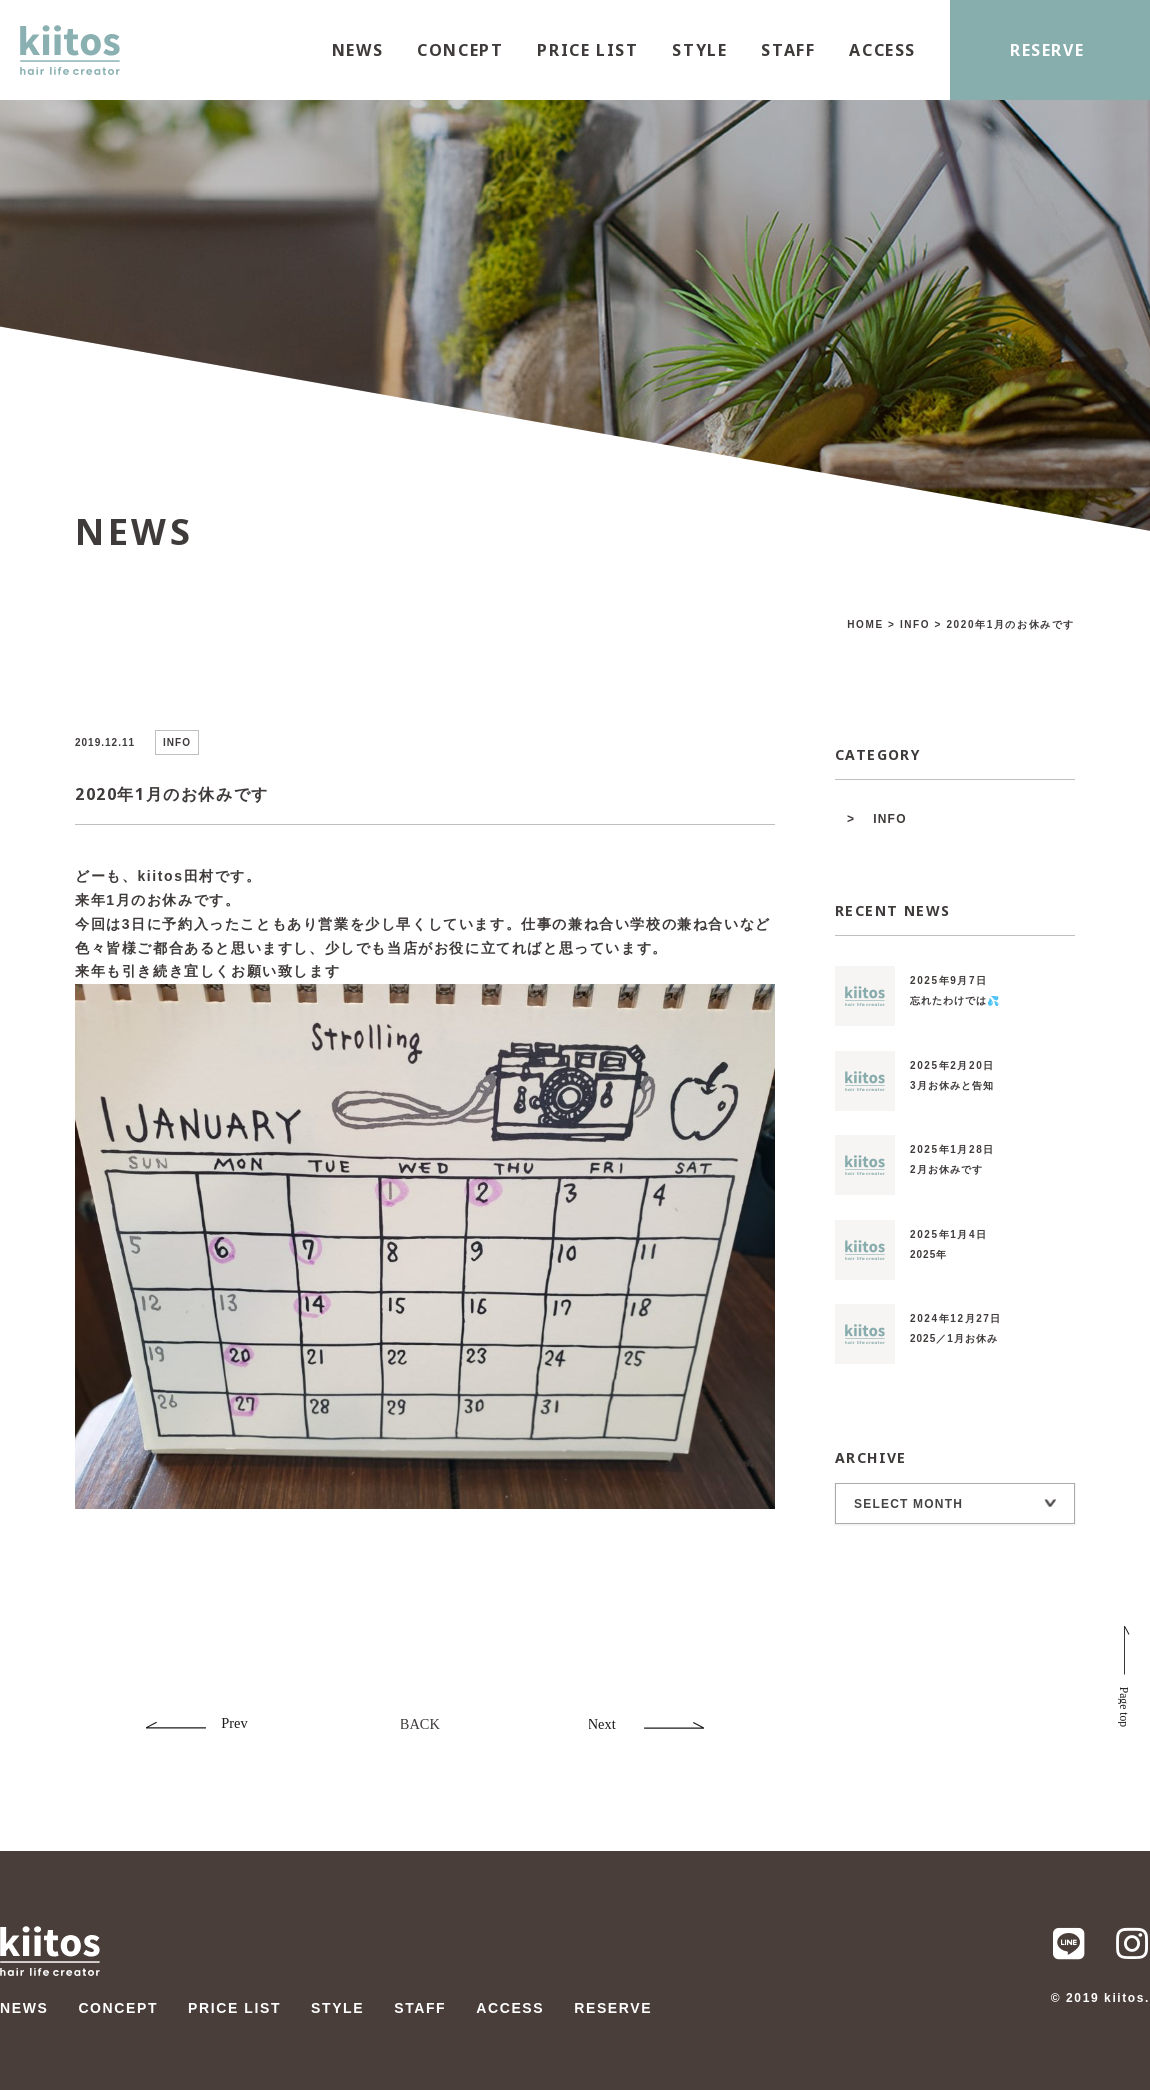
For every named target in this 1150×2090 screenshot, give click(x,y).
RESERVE (1047, 50)
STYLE (699, 50)
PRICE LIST (587, 50)
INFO (889, 819)
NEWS (357, 50)
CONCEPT (460, 50)
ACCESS (882, 50)
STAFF (788, 50)
